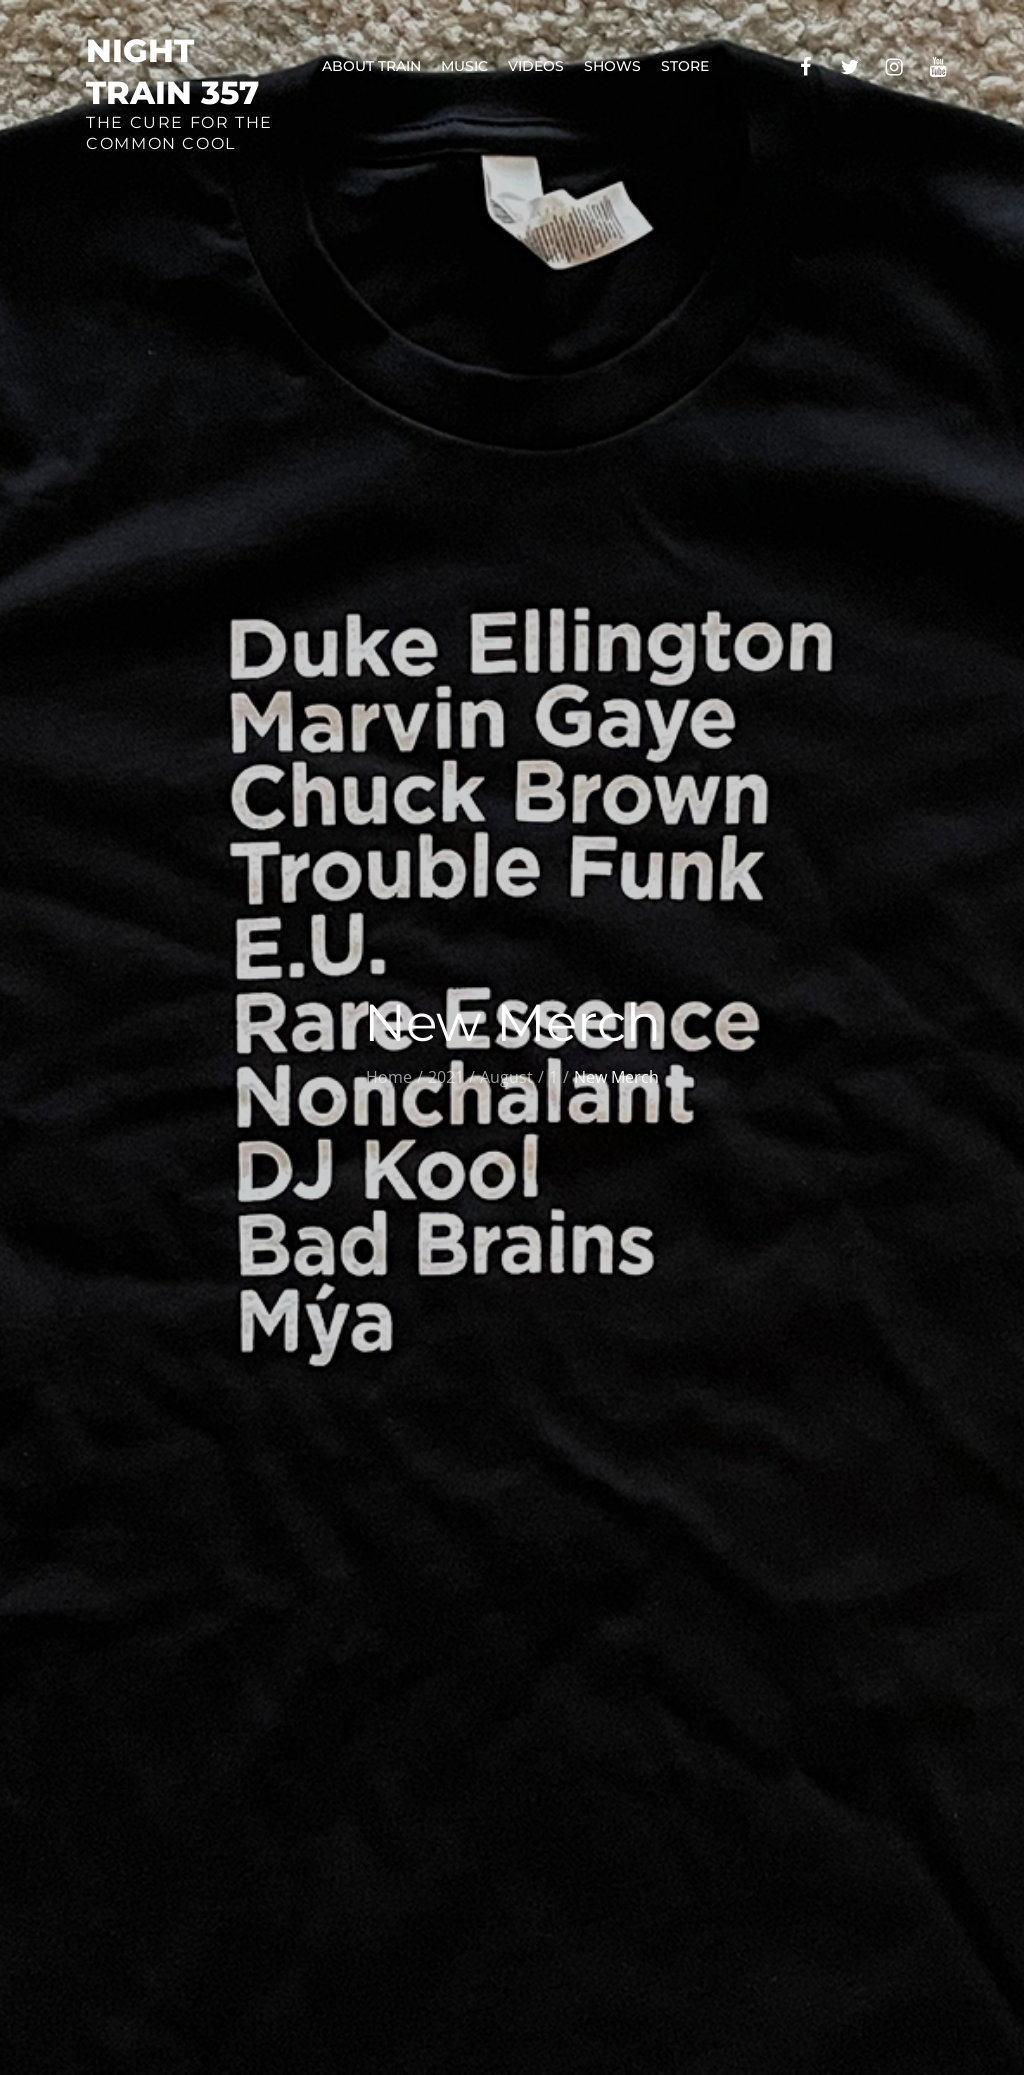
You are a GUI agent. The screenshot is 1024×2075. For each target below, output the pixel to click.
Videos (536, 66)
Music (464, 66)
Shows (612, 66)
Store (685, 66)
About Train (371, 66)
